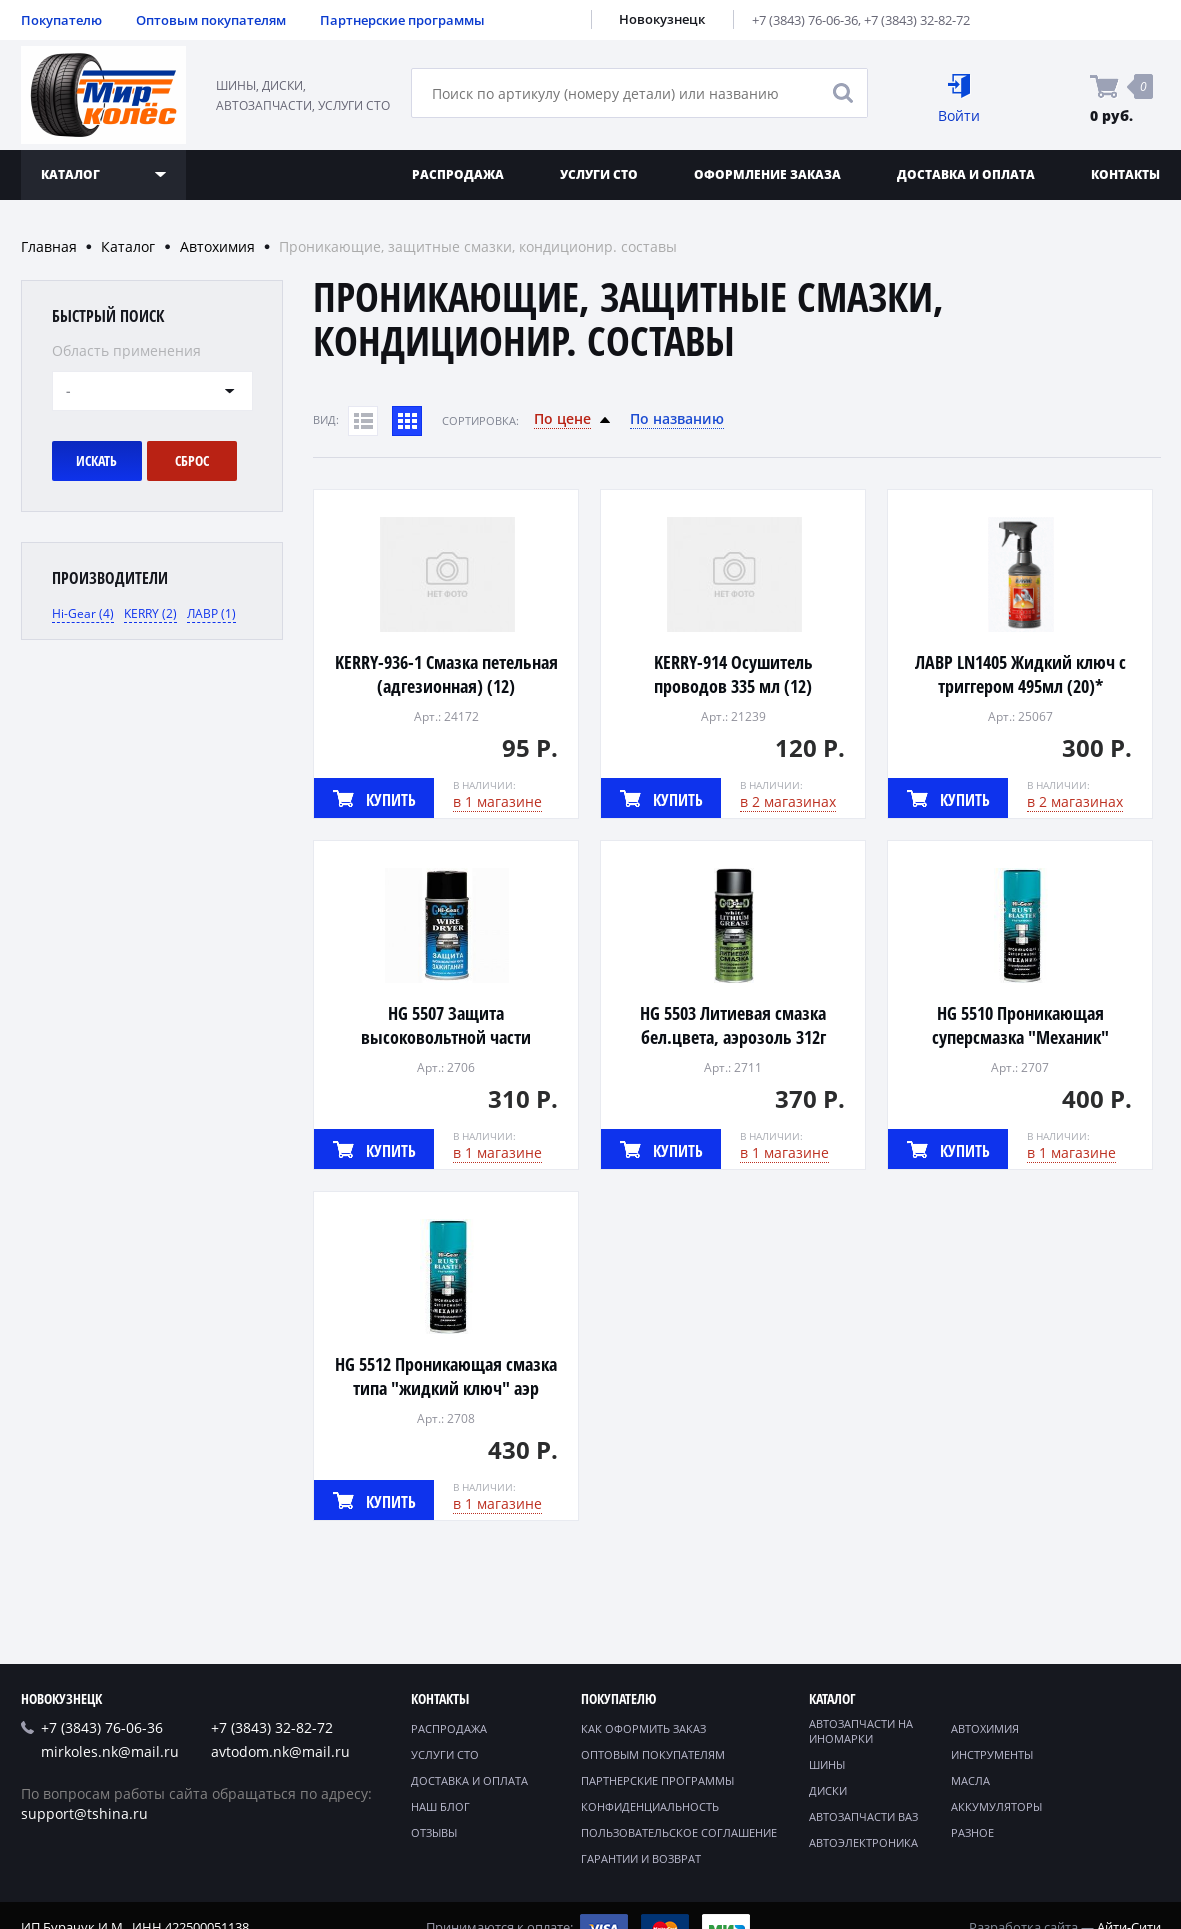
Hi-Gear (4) (83, 613)
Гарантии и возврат (641, 1858)
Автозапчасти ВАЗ (863, 1816)
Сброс (192, 460)
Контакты (440, 1698)
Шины (827, 1764)
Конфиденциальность (650, 1806)
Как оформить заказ (643, 1728)
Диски (828, 1790)
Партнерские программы (402, 20)
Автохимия (217, 246)
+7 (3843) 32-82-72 (917, 20)
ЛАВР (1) (211, 613)
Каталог (128, 246)
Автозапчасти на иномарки (861, 1731)
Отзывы (434, 1832)
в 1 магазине (497, 801)
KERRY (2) (150, 613)
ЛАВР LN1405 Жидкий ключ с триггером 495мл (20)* (1020, 674)
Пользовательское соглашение (679, 1832)
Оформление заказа (767, 174)
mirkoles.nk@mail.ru (110, 1751)
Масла (970, 1780)
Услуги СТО (599, 174)
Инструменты (992, 1754)
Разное (972, 1832)
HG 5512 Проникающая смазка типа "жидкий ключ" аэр (446, 1376)
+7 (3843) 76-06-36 (805, 20)
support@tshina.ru (84, 1813)
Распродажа (458, 174)
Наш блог (440, 1806)
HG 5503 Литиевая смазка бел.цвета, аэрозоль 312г (733, 1025)
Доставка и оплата (966, 174)
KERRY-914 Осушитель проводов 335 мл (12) (733, 674)
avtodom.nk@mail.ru (280, 1751)
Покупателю (61, 20)
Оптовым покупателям (211, 20)
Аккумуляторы (996, 1806)
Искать (96, 460)
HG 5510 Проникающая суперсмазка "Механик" (1020, 1025)
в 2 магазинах (788, 801)
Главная (49, 246)
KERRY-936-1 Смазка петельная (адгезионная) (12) (446, 674)
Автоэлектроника (863, 1842)
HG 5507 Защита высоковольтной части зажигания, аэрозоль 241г (446, 1037)
